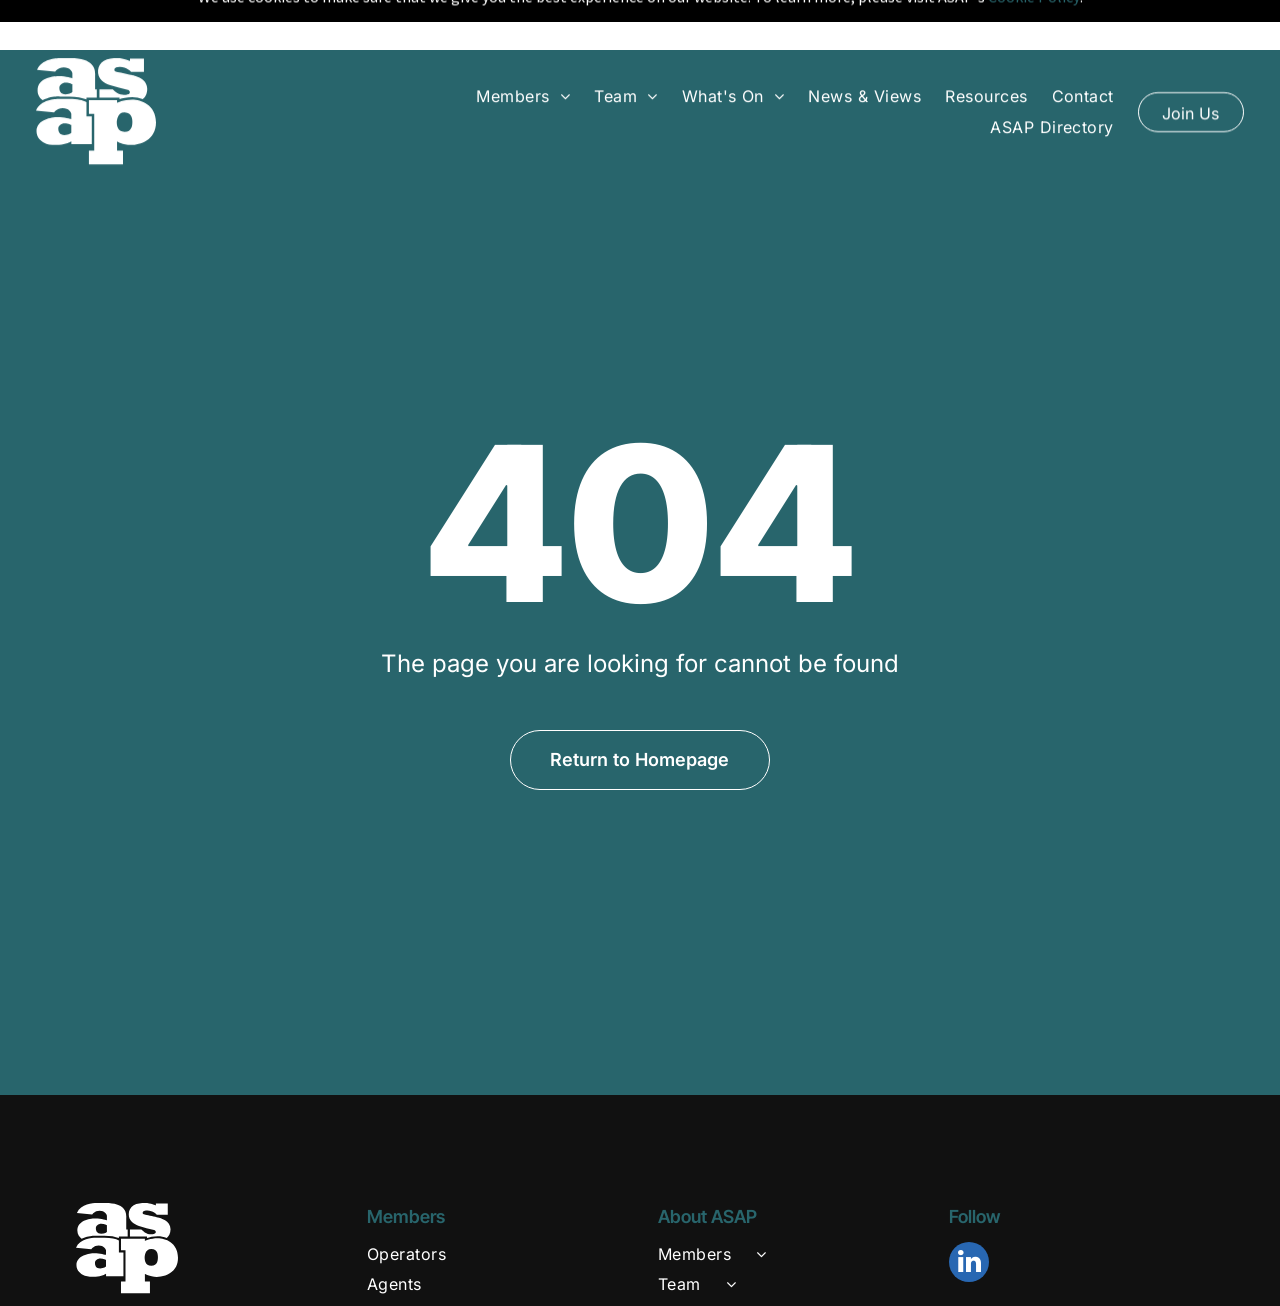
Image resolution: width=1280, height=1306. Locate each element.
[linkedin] (969, 1214)
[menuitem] (523, 56)
